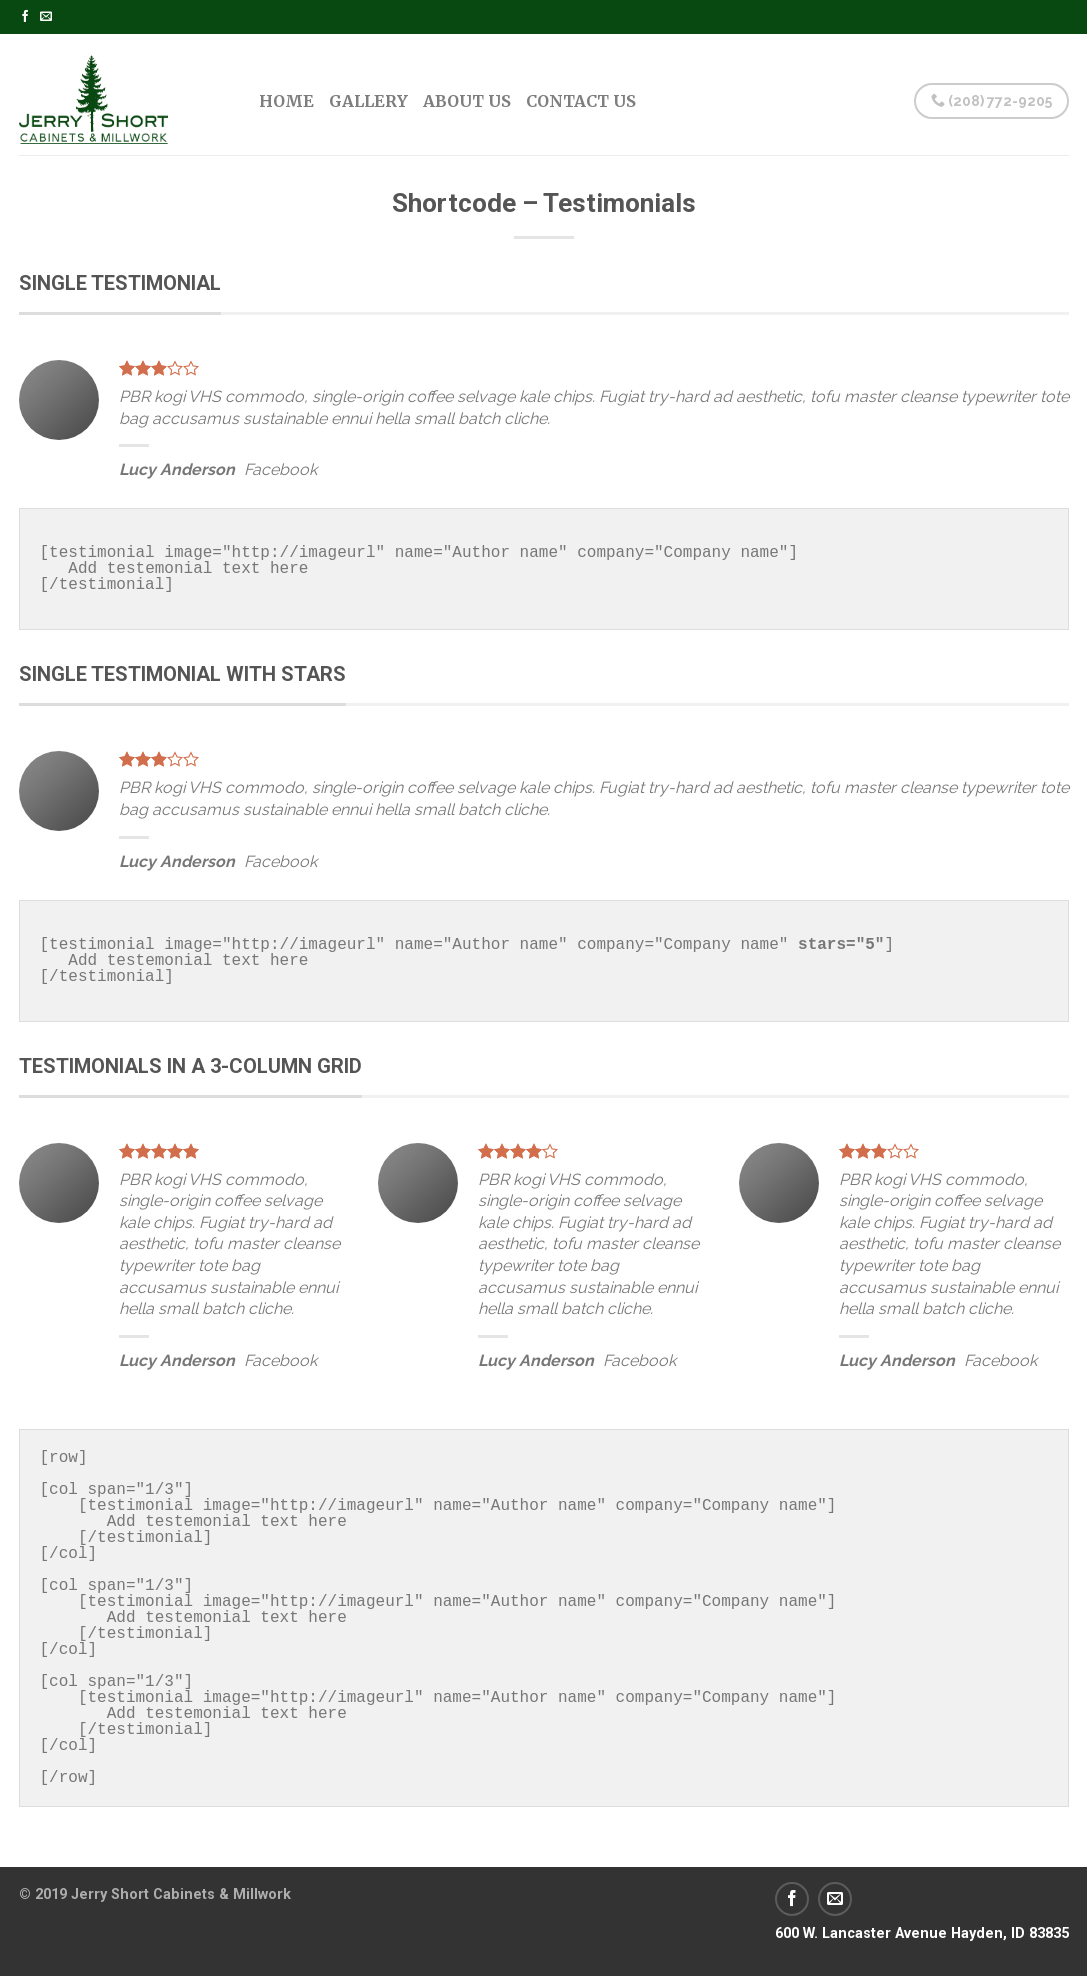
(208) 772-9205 (991, 101)
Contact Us (581, 101)
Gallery (368, 101)
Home (286, 101)
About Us (467, 101)
